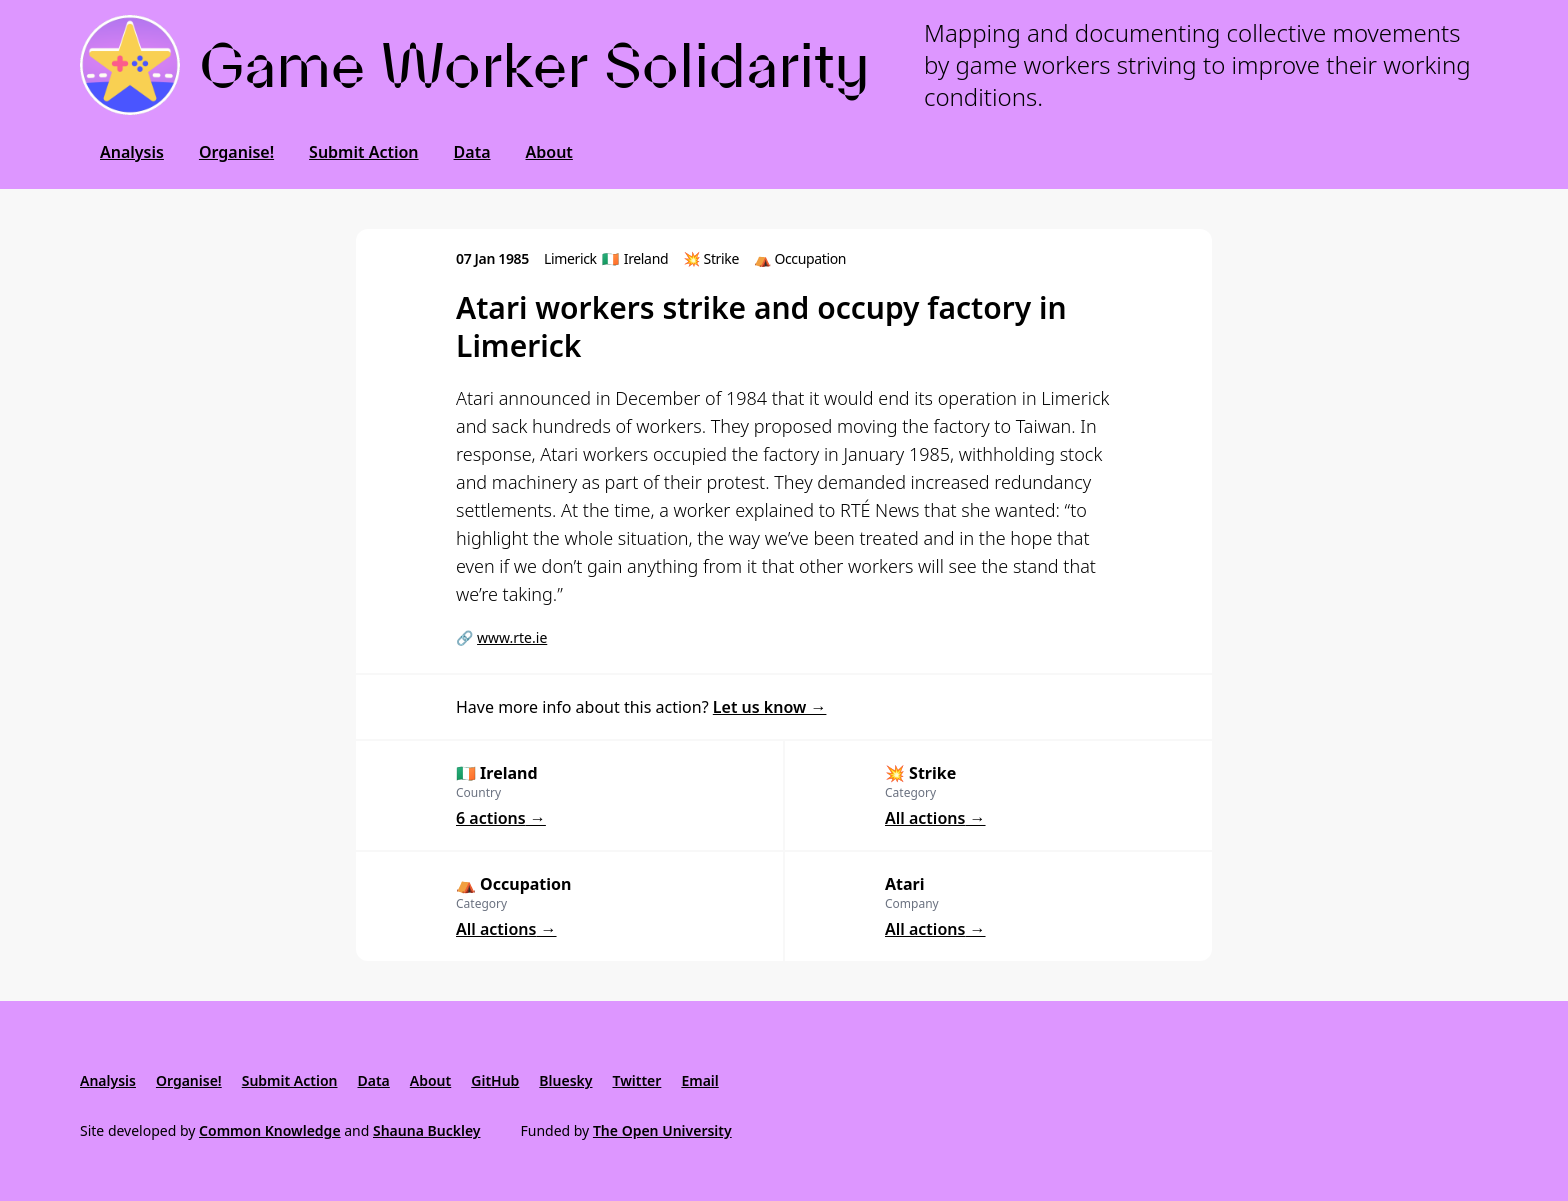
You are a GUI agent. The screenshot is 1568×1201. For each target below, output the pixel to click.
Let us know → (770, 707)
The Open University (662, 1130)
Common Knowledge (270, 1130)
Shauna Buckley (426, 1130)
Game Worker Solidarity (535, 65)
